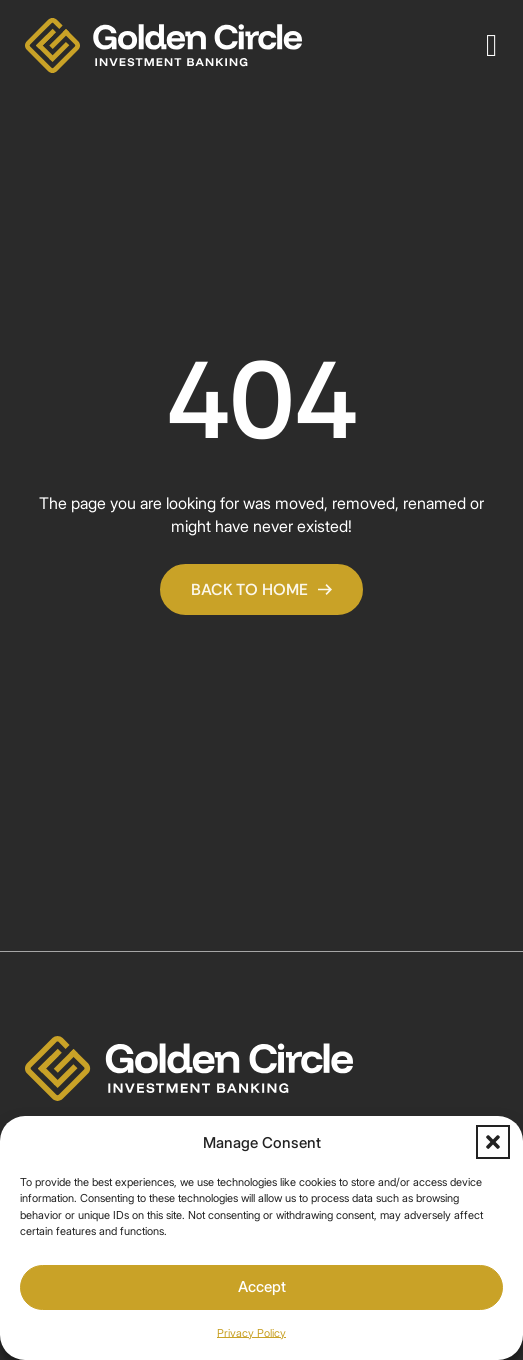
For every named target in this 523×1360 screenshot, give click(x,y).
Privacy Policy (251, 1333)
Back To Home (261, 589)
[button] (493, 1142)
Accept (262, 1286)
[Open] (491, 45)
